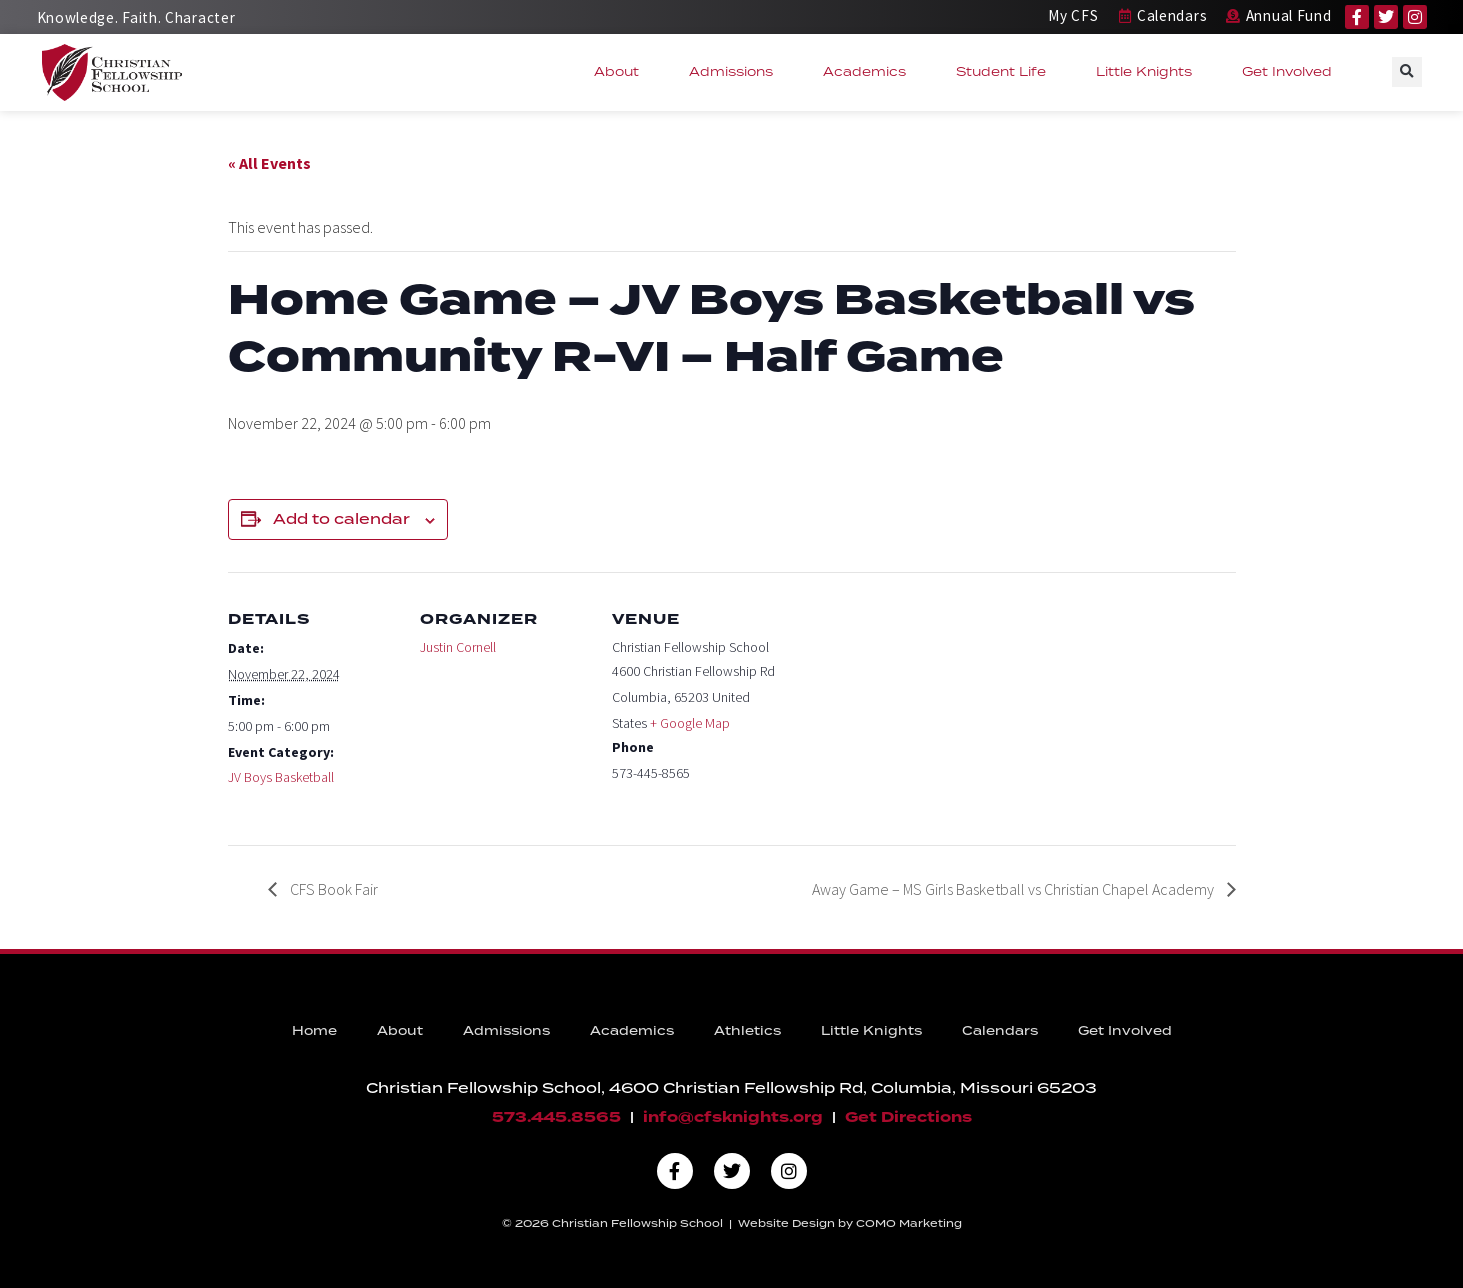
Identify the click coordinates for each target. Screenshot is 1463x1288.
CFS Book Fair (332, 889)
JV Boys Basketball (281, 777)
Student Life (1006, 72)
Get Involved (1292, 72)
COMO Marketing (909, 1224)
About (621, 72)
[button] (1407, 72)
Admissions (736, 72)
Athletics (747, 1031)
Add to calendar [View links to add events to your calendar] (341, 520)
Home (314, 1031)
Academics (869, 72)
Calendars (1000, 1031)
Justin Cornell (458, 647)
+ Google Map (690, 723)
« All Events (269, 163)
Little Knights (1149, 72)
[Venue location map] (909, 709)
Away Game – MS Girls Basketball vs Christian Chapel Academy (1014, 889)
